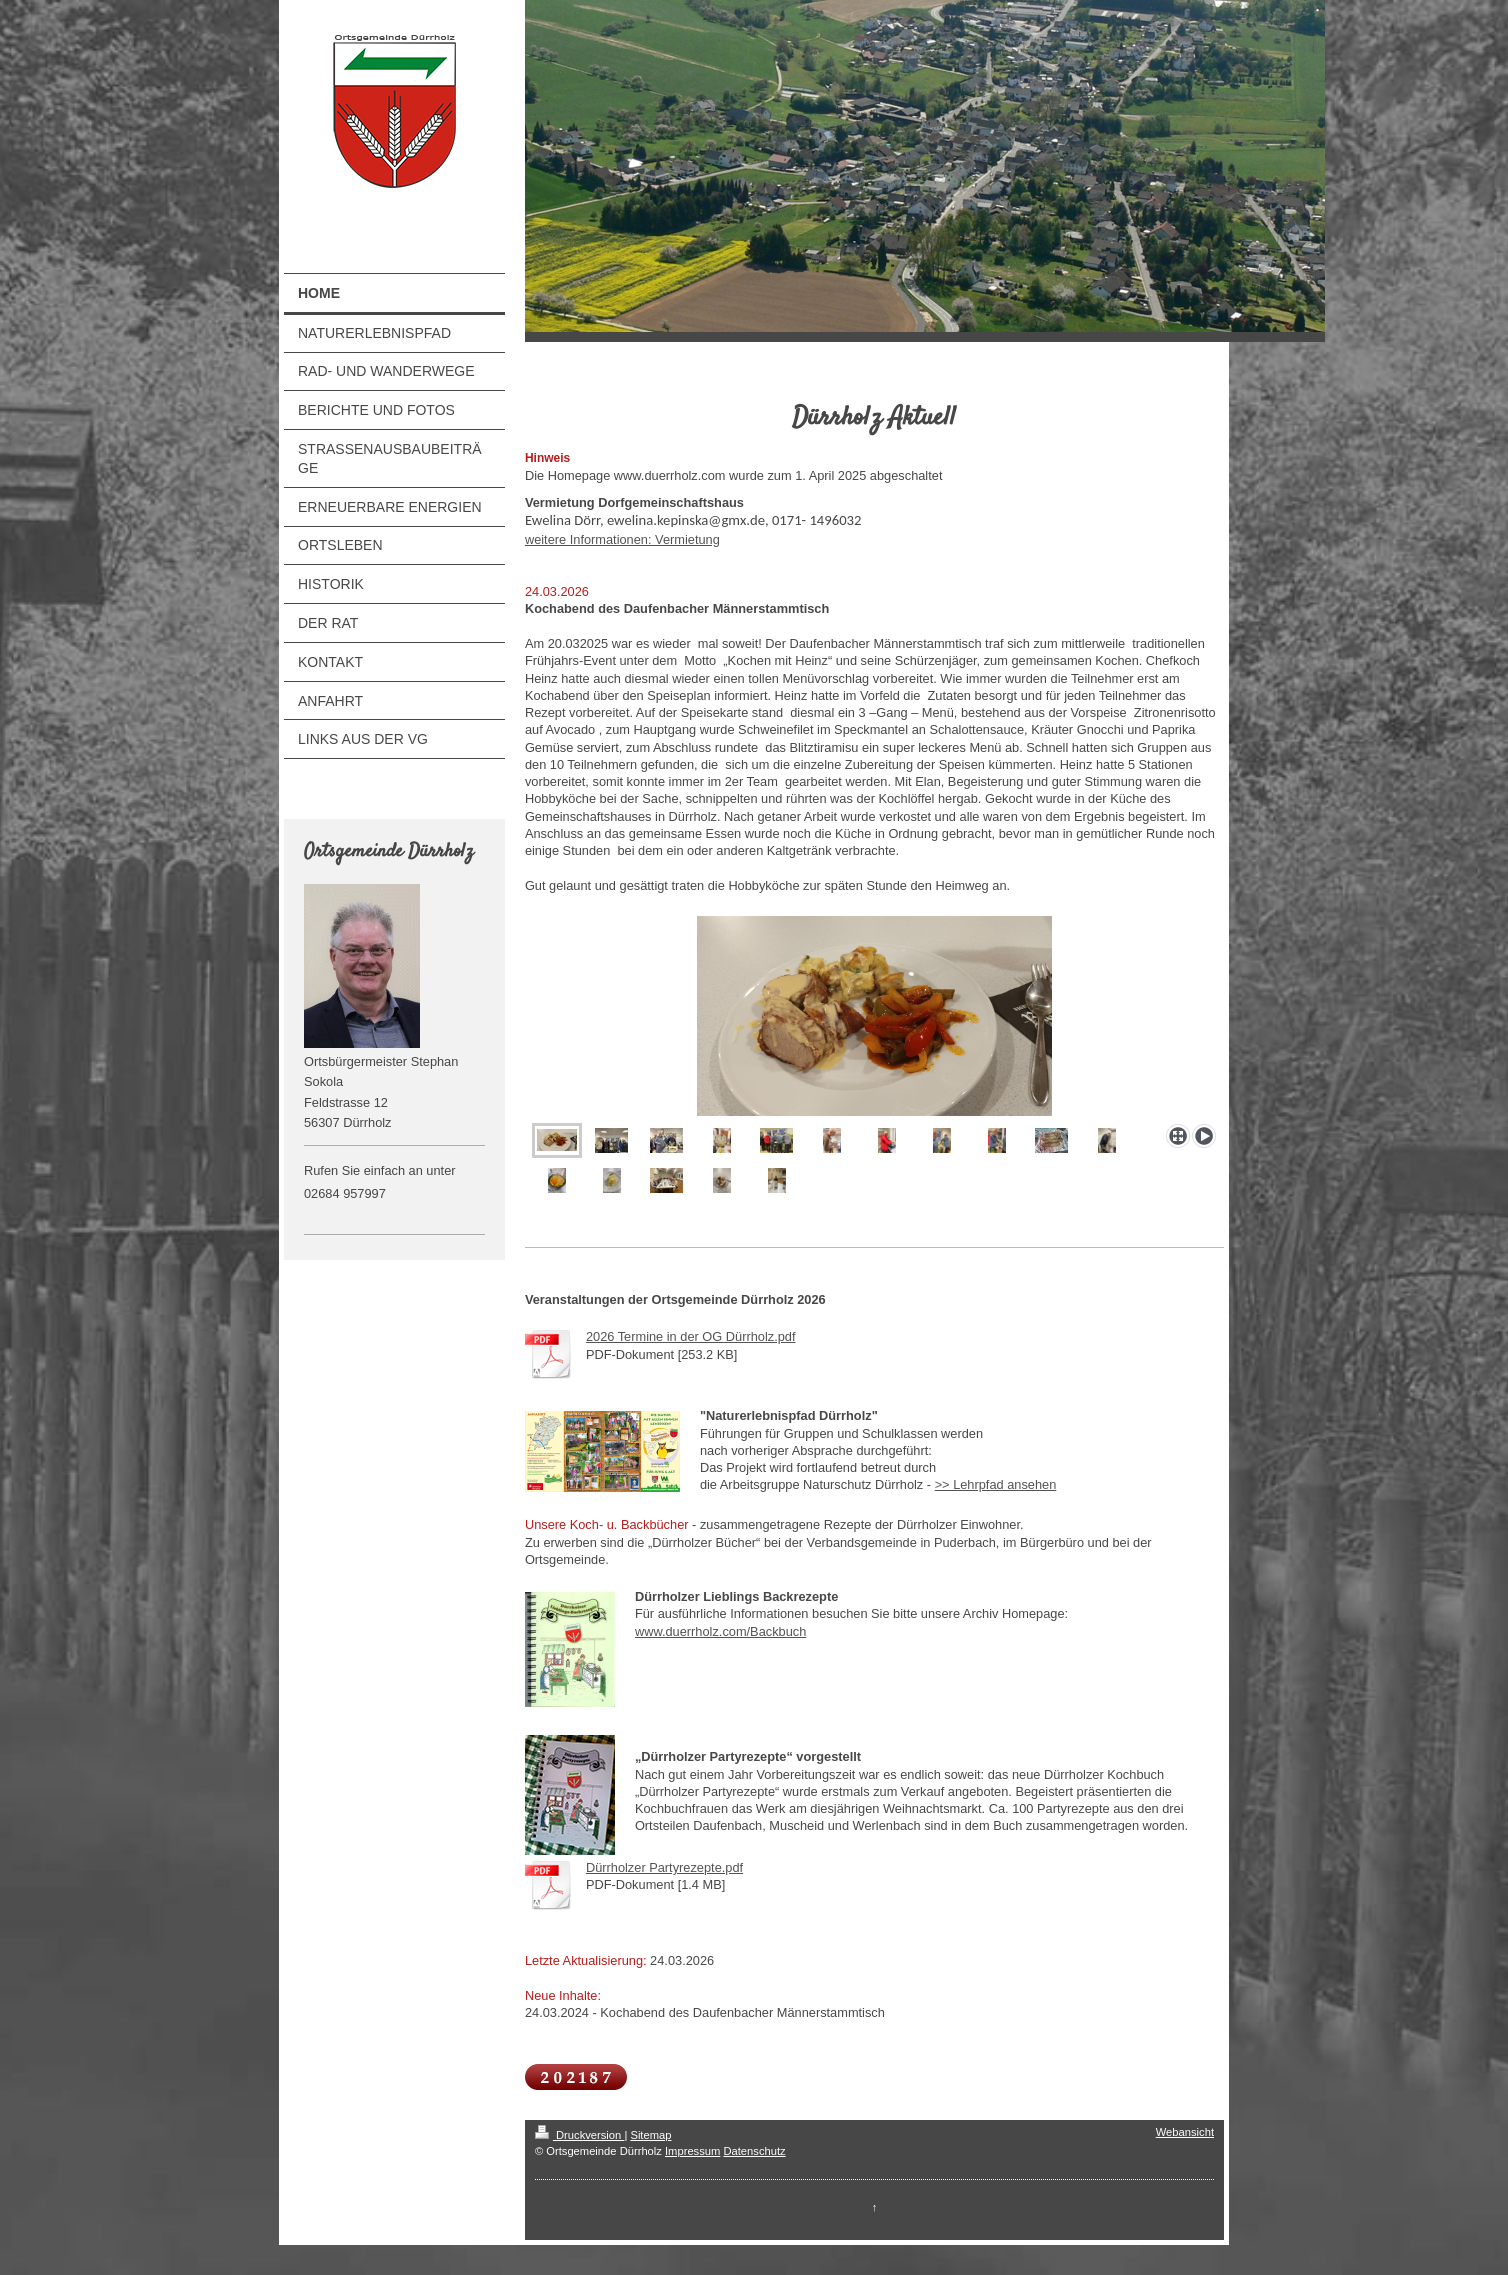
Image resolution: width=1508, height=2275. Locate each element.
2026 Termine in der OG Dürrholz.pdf (691, 1336)
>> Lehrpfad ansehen (996, 1484)
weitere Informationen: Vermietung (622, 539)
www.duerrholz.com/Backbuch (720, 1631)
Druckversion (580, 2135)
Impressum (692, 2151)
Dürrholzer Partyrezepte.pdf (664, 1867)
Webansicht (1185, 2132)
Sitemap (650, 2135)
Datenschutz (754, 2151)
